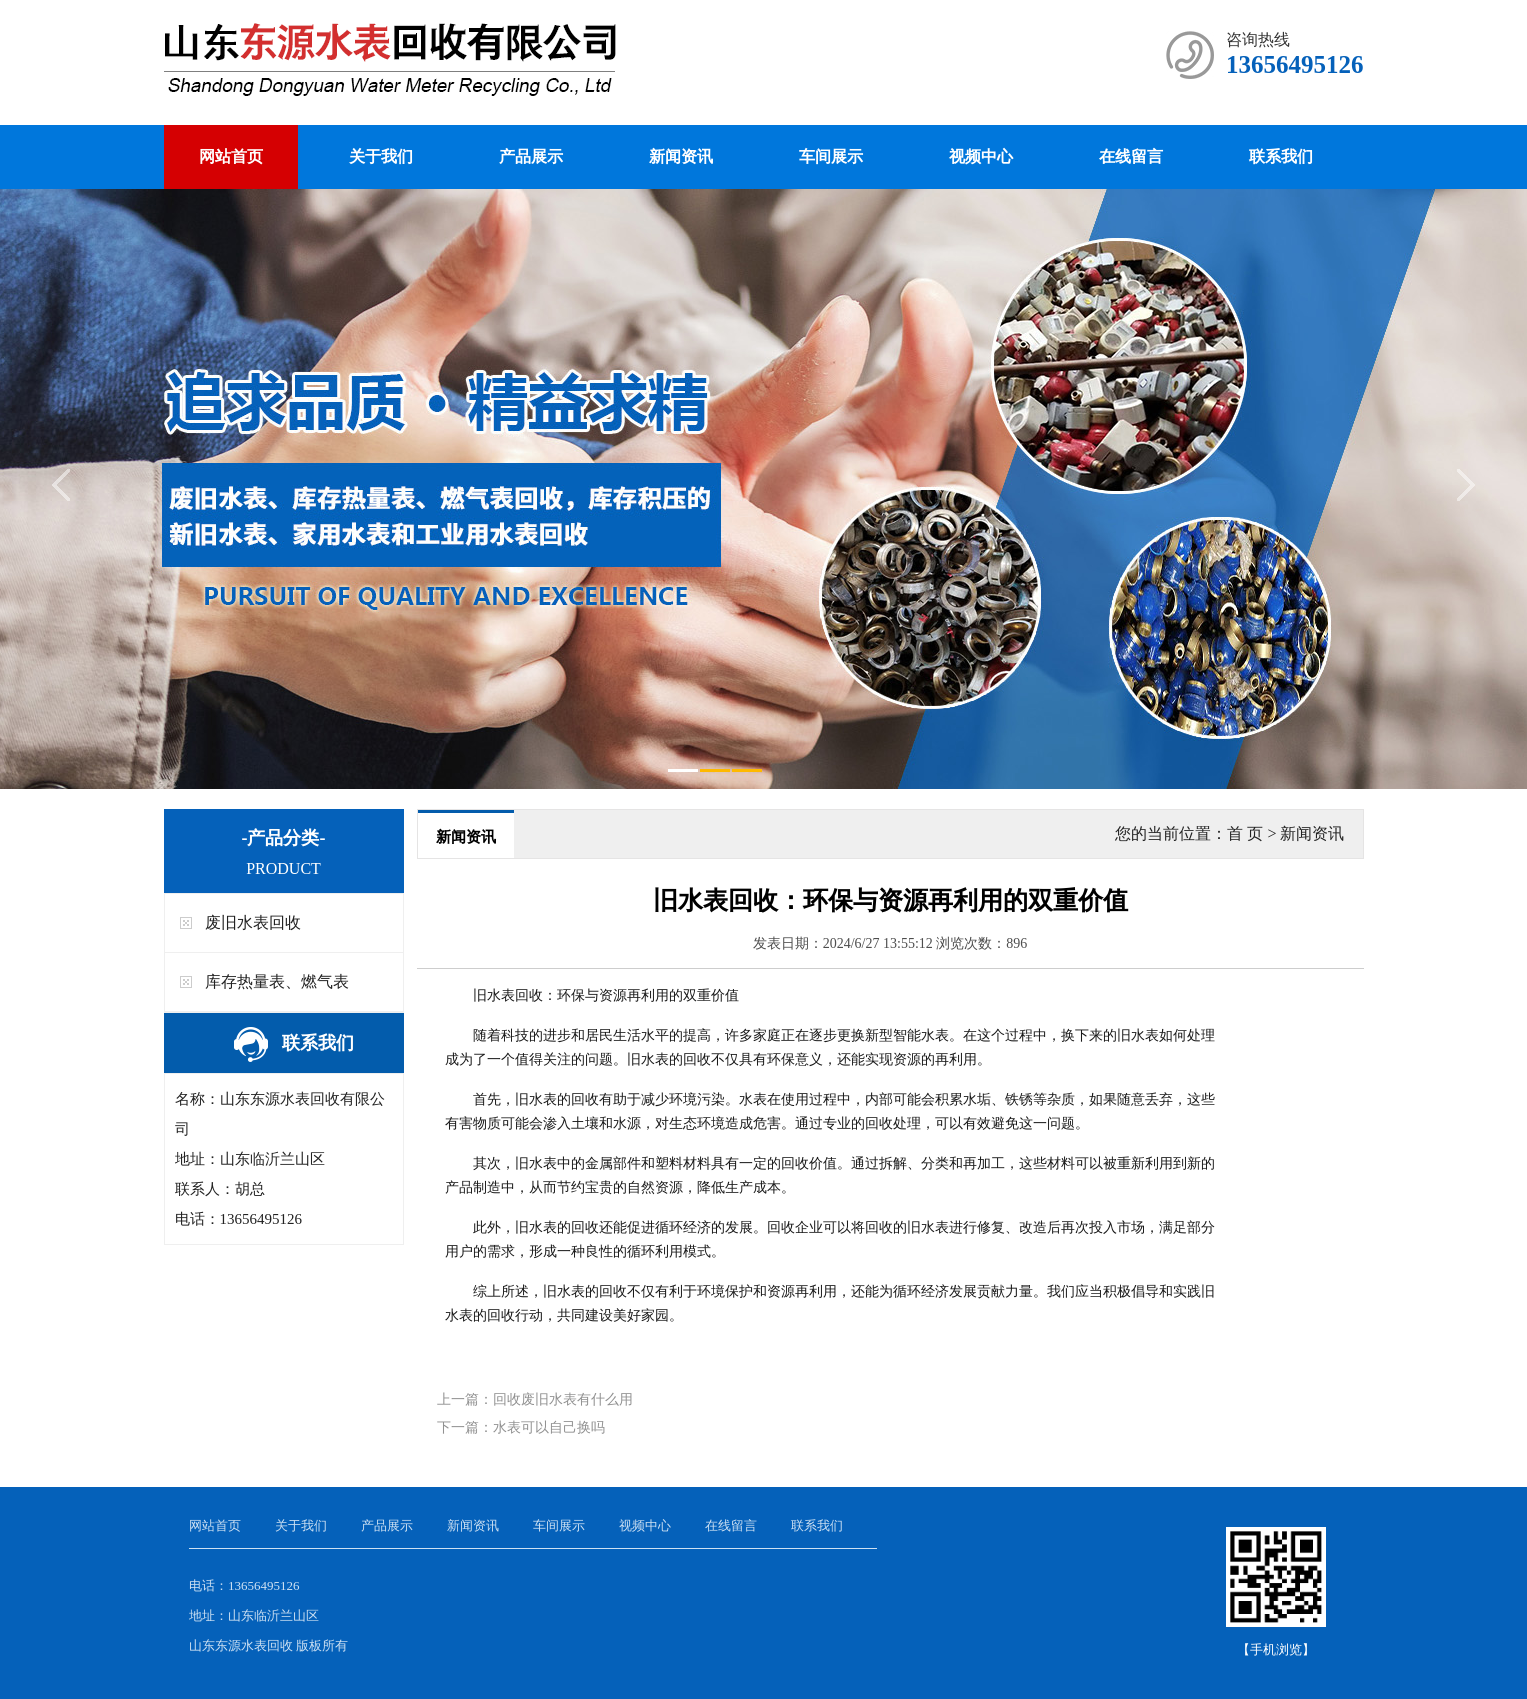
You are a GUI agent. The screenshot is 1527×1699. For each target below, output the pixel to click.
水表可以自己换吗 (549, 1427)
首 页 (1245, 833)
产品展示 (531, 156)
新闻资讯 (681, 156)
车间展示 (831, 156)
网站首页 (231, 156)
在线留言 (1131, 156)
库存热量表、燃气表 (277, 981)
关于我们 (381, 156)
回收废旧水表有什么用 (563, 1399)
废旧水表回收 (253, 922)
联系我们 (1281, 156)
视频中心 (981, 156)
